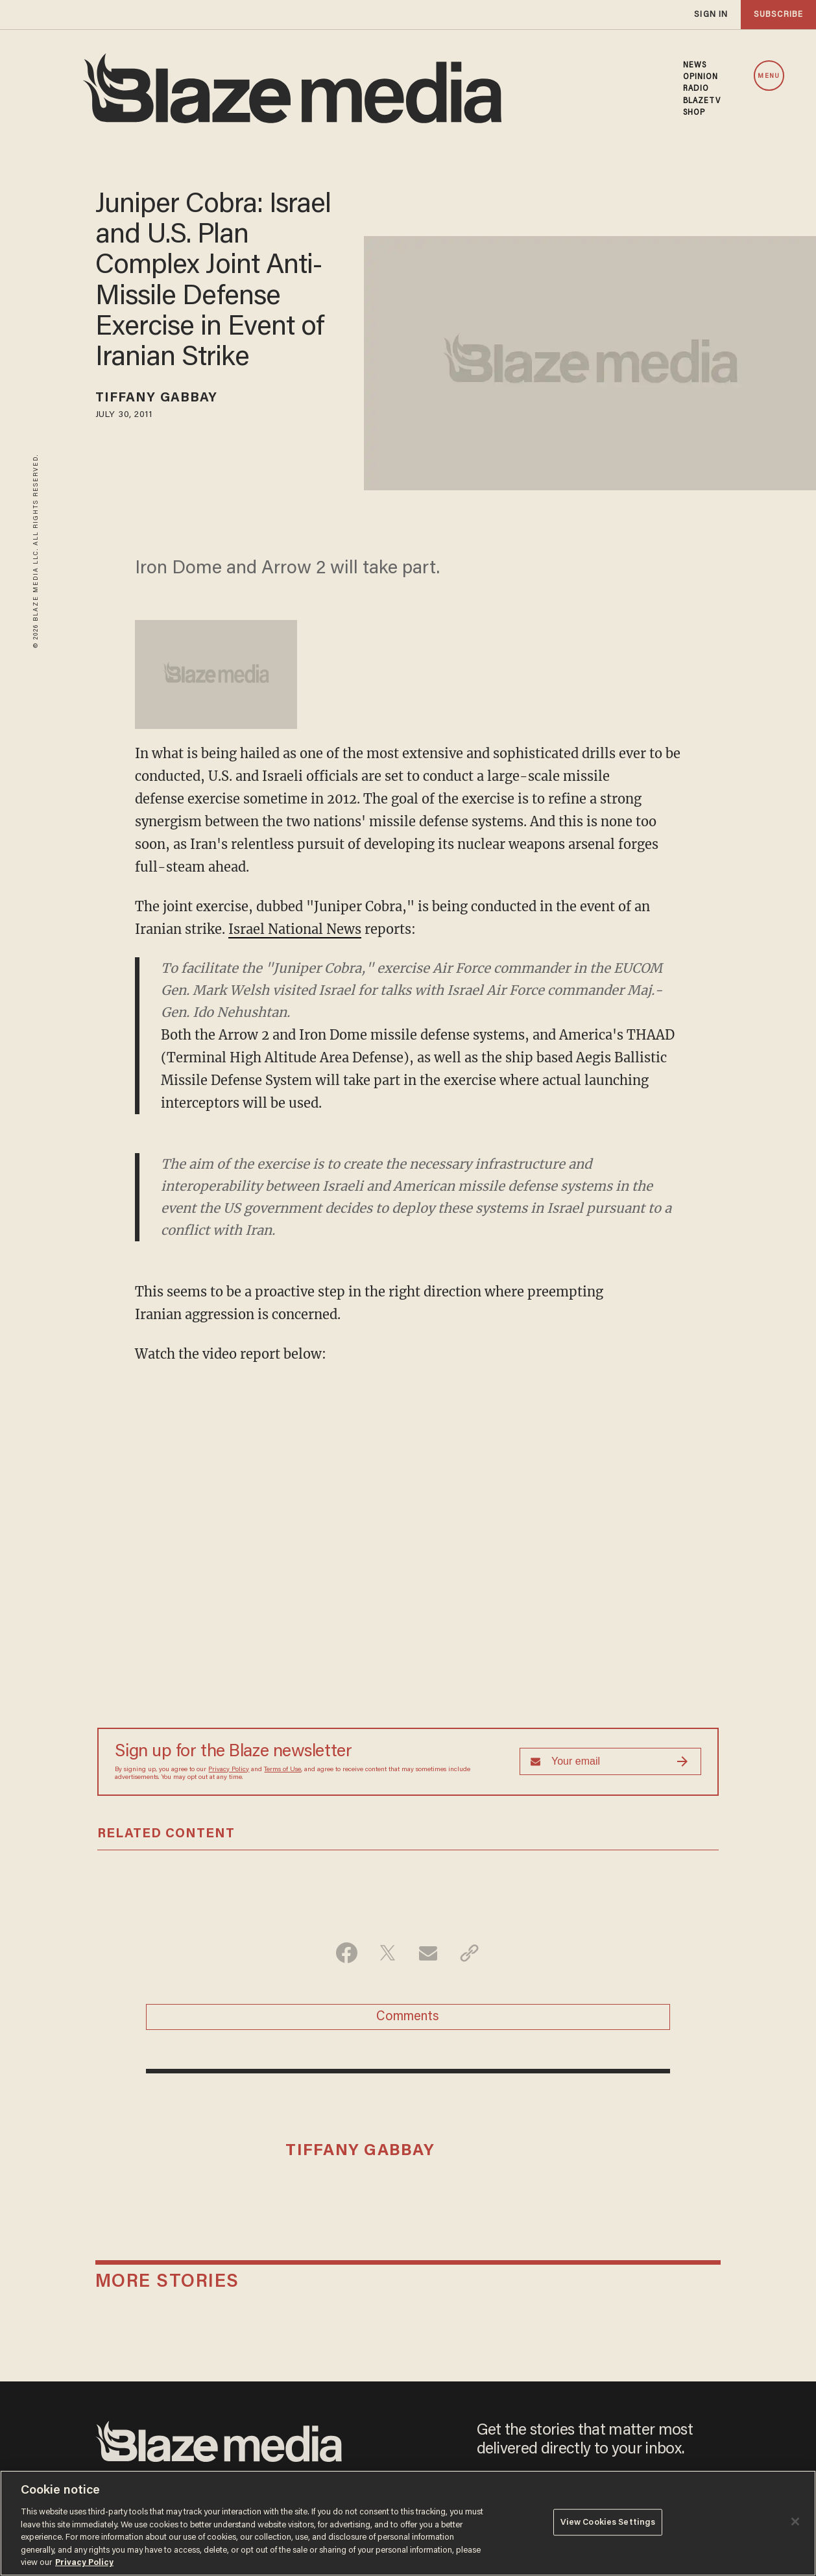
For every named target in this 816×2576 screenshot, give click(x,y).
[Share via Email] (428, 1952)
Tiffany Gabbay (156, 398)
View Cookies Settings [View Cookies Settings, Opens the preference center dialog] (608, 2522)
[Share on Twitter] (387, 1952)
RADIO (696, 89)
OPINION (701, 77)
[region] (408, 2523)
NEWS (694, 65)
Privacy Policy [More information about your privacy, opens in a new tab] (84, 2562)
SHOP (694, 113)
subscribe (778, 14)
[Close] (795, 2521)
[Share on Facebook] (346, 1952)
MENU (768, 76)
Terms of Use (282, 1770)
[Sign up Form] (610, 1761)
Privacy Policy (228, 1770)
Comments (407, 2016)
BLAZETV (702, 101)
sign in (711, 14)
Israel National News (294, 929)
